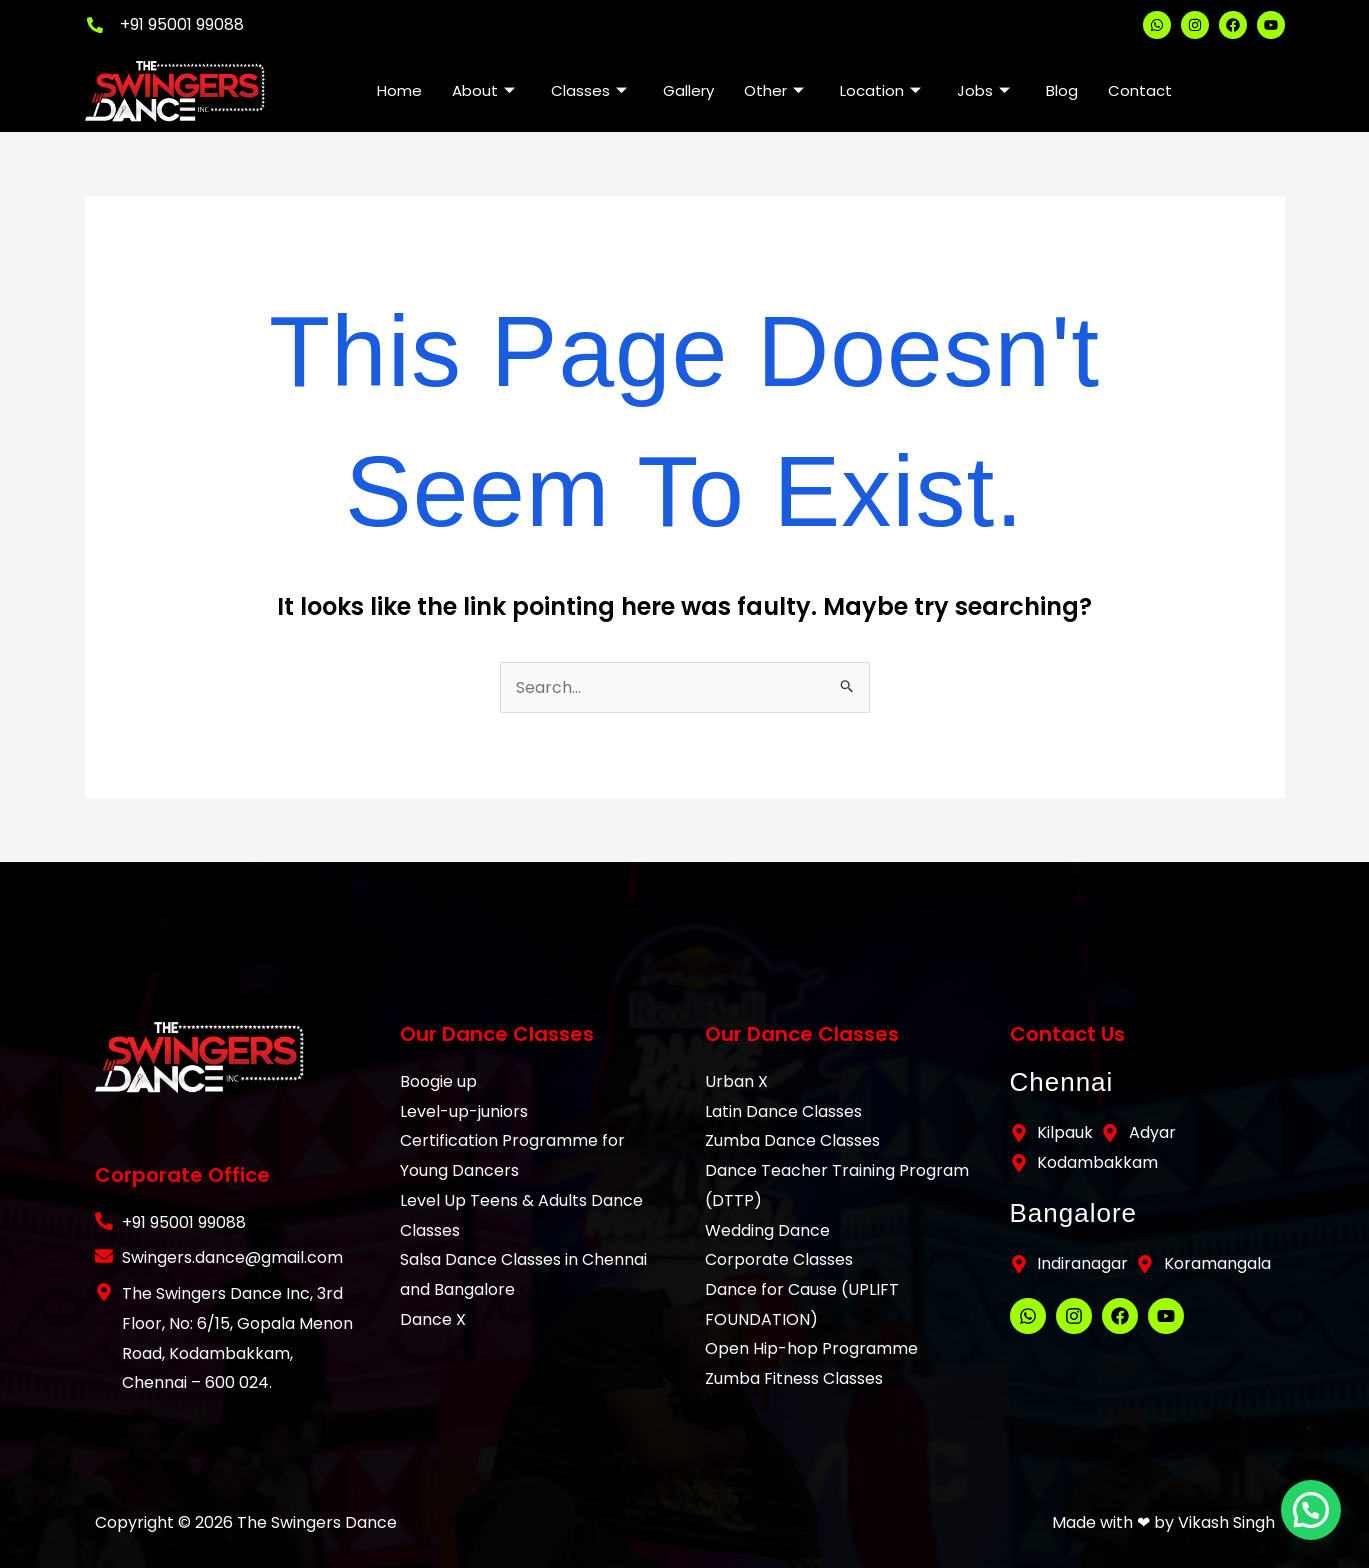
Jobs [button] (983, 90)
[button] (1314, 1519)
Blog (1062, 90)
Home (399, 90)
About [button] (483, 90)
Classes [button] (589, 90)
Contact (1140, 90)
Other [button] (774, 90)
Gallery (688, 90)
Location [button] (880, 90)
